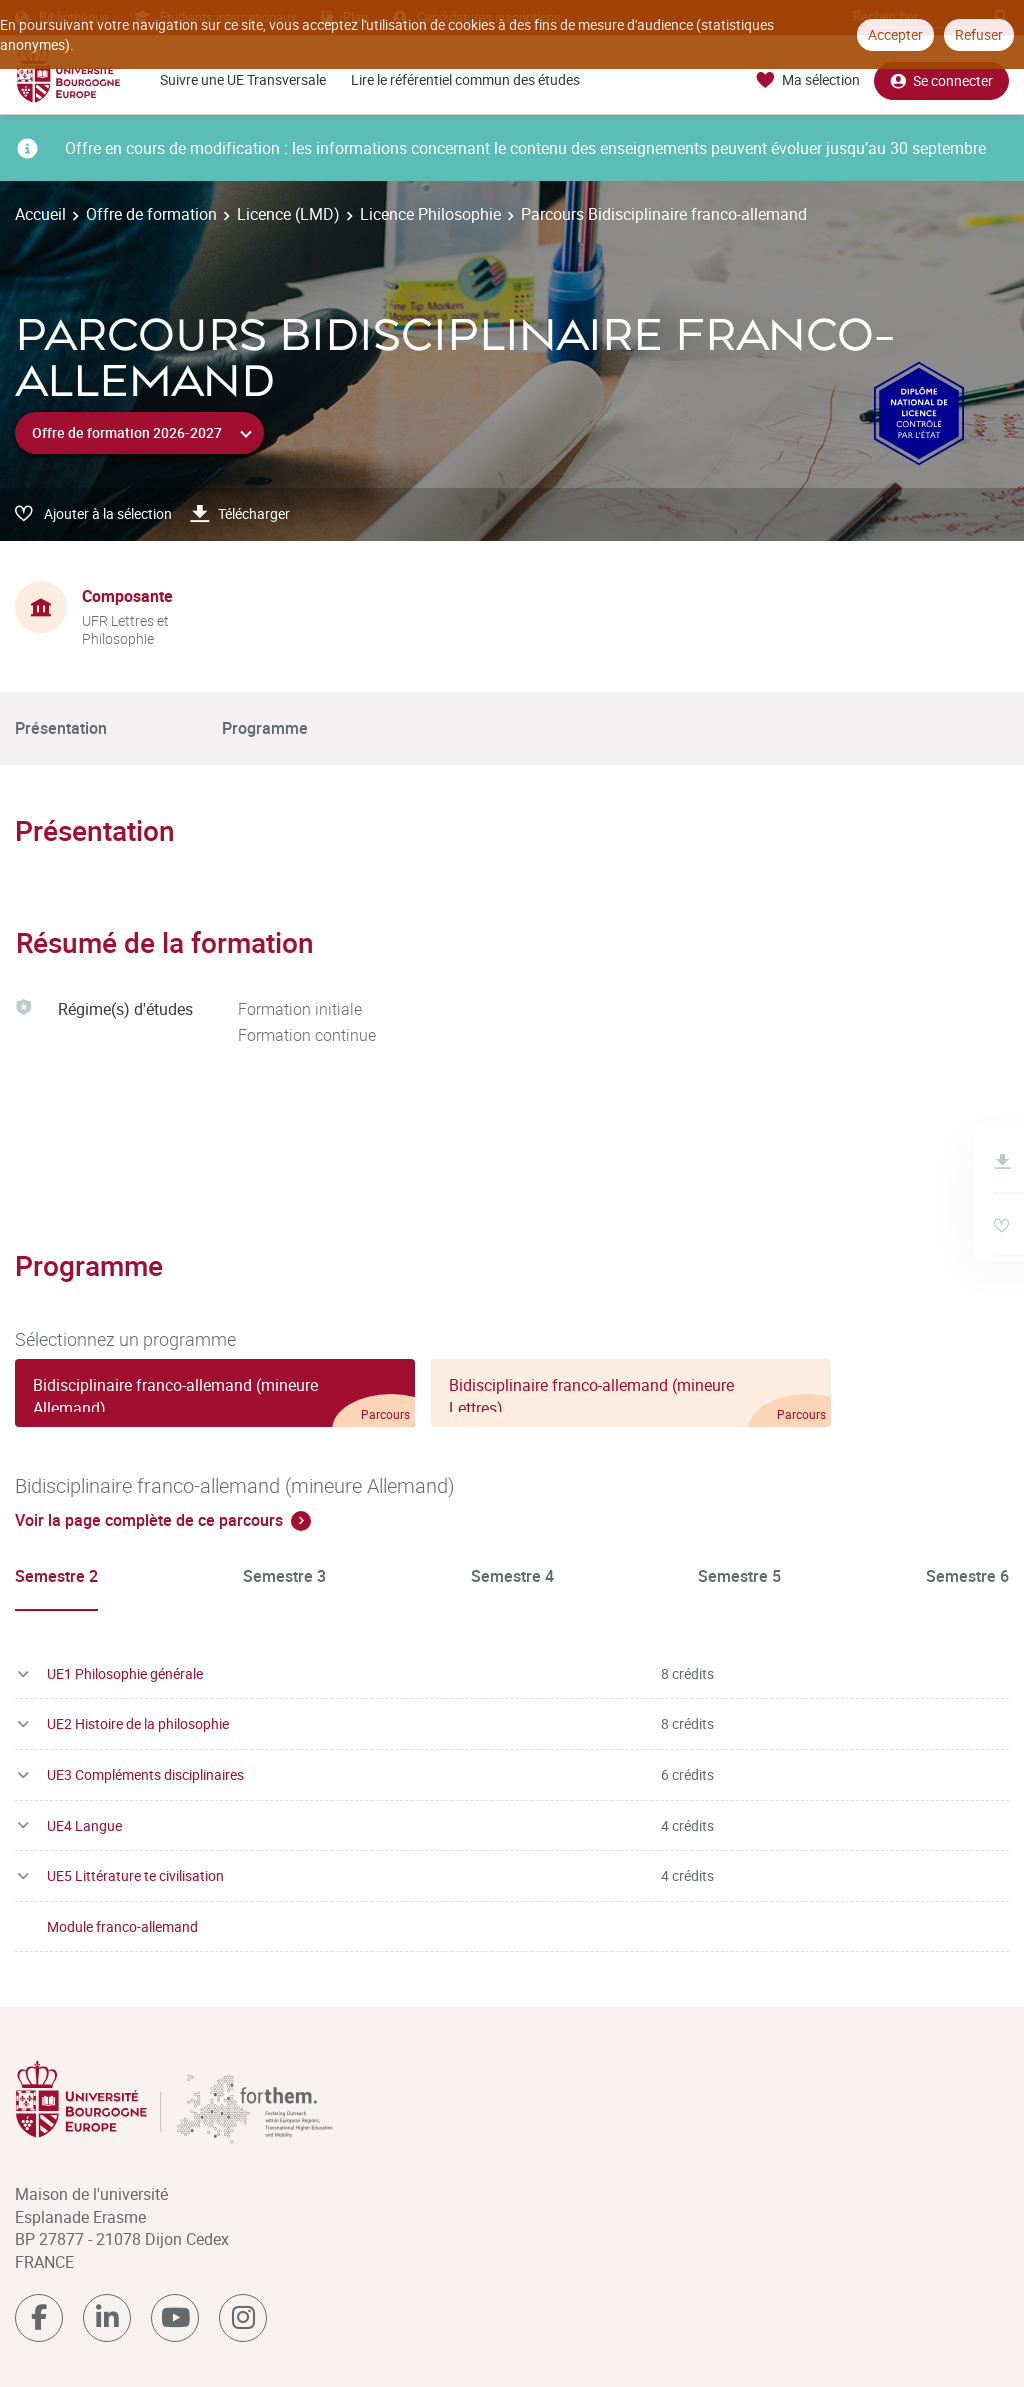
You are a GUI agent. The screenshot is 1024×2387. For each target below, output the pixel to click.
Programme (265, 728)
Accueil (40, 214)
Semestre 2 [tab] (56, 1576)
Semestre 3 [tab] (284, 1576)
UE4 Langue (84, 1825)
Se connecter (941, 80)
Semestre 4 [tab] (512, 1576)
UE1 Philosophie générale (125, 1673)
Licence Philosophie (430, 214)
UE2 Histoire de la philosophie (138, 1723)
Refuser (979, 34)
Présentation (61, 728)
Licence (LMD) (288, 214)
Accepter (895, 34)
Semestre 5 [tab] (739, 1576)
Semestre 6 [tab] (967, 1576)
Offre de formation (151, 214)
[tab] (215, 1393)
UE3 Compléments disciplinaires (145, 1774)
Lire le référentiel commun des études (465, 79)
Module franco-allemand (122, 1926)
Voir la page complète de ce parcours (149, 1520)
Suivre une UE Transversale (243, 79)
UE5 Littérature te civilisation (135, 1875)
